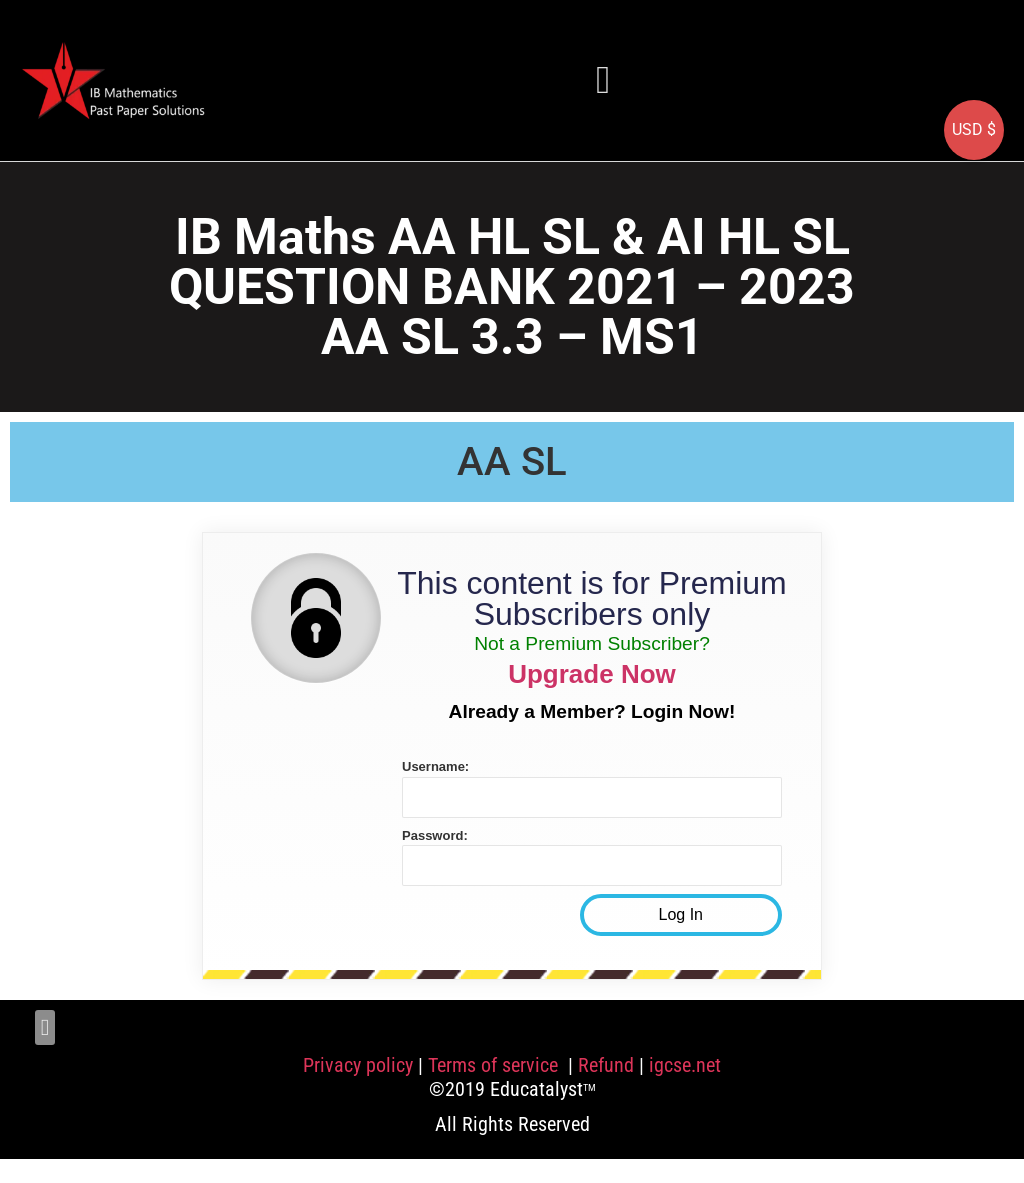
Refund (606, 1065)
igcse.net (685, 1065)
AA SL (512, 461)
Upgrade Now (592, 674)
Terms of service (495, 1065)
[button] (603, 79)
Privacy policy (358, 1065)
